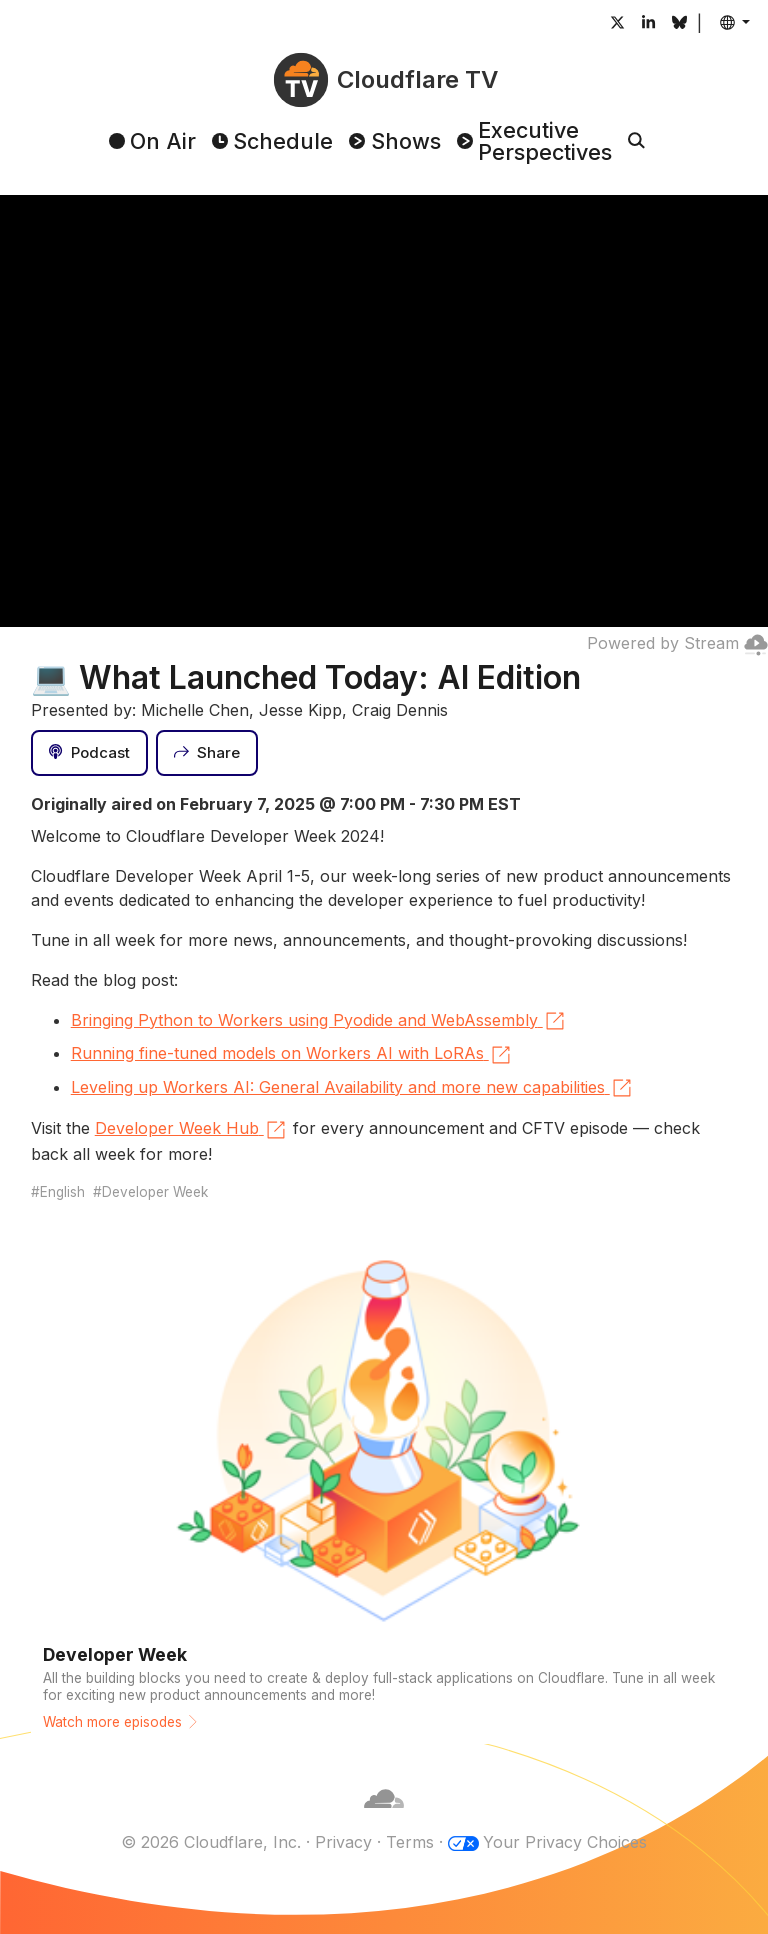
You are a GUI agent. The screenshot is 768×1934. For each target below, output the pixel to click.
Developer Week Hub (191, 1130)
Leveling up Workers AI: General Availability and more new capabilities (352, 1088)
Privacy (343, 1842)
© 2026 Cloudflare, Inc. (211, 1842)
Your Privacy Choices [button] (565, 1842)
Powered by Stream (677, 643)
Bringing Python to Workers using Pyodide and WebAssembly (319, 1021)
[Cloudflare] (384, 1818)
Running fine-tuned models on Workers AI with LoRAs (292, 1055)
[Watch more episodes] (384, 1489)
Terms (410, 1842)
